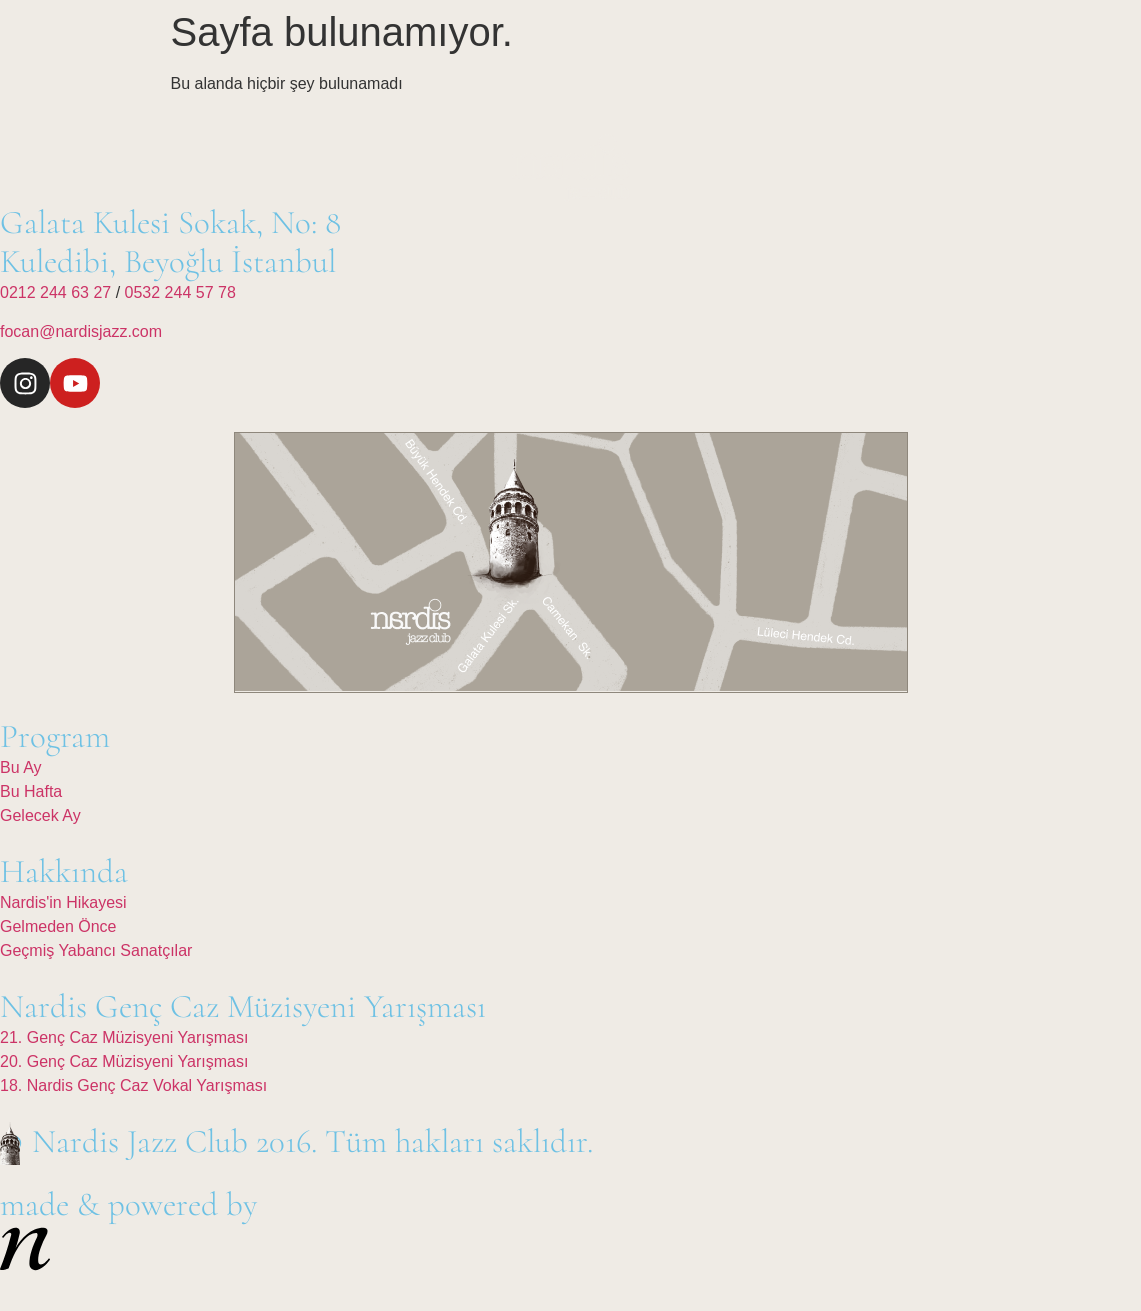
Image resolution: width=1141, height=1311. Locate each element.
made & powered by (128, 1204)
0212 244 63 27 (58, 292)
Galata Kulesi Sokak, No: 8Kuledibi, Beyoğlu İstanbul (170, 242)
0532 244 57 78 (180, 292)
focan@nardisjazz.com (81, 331)
